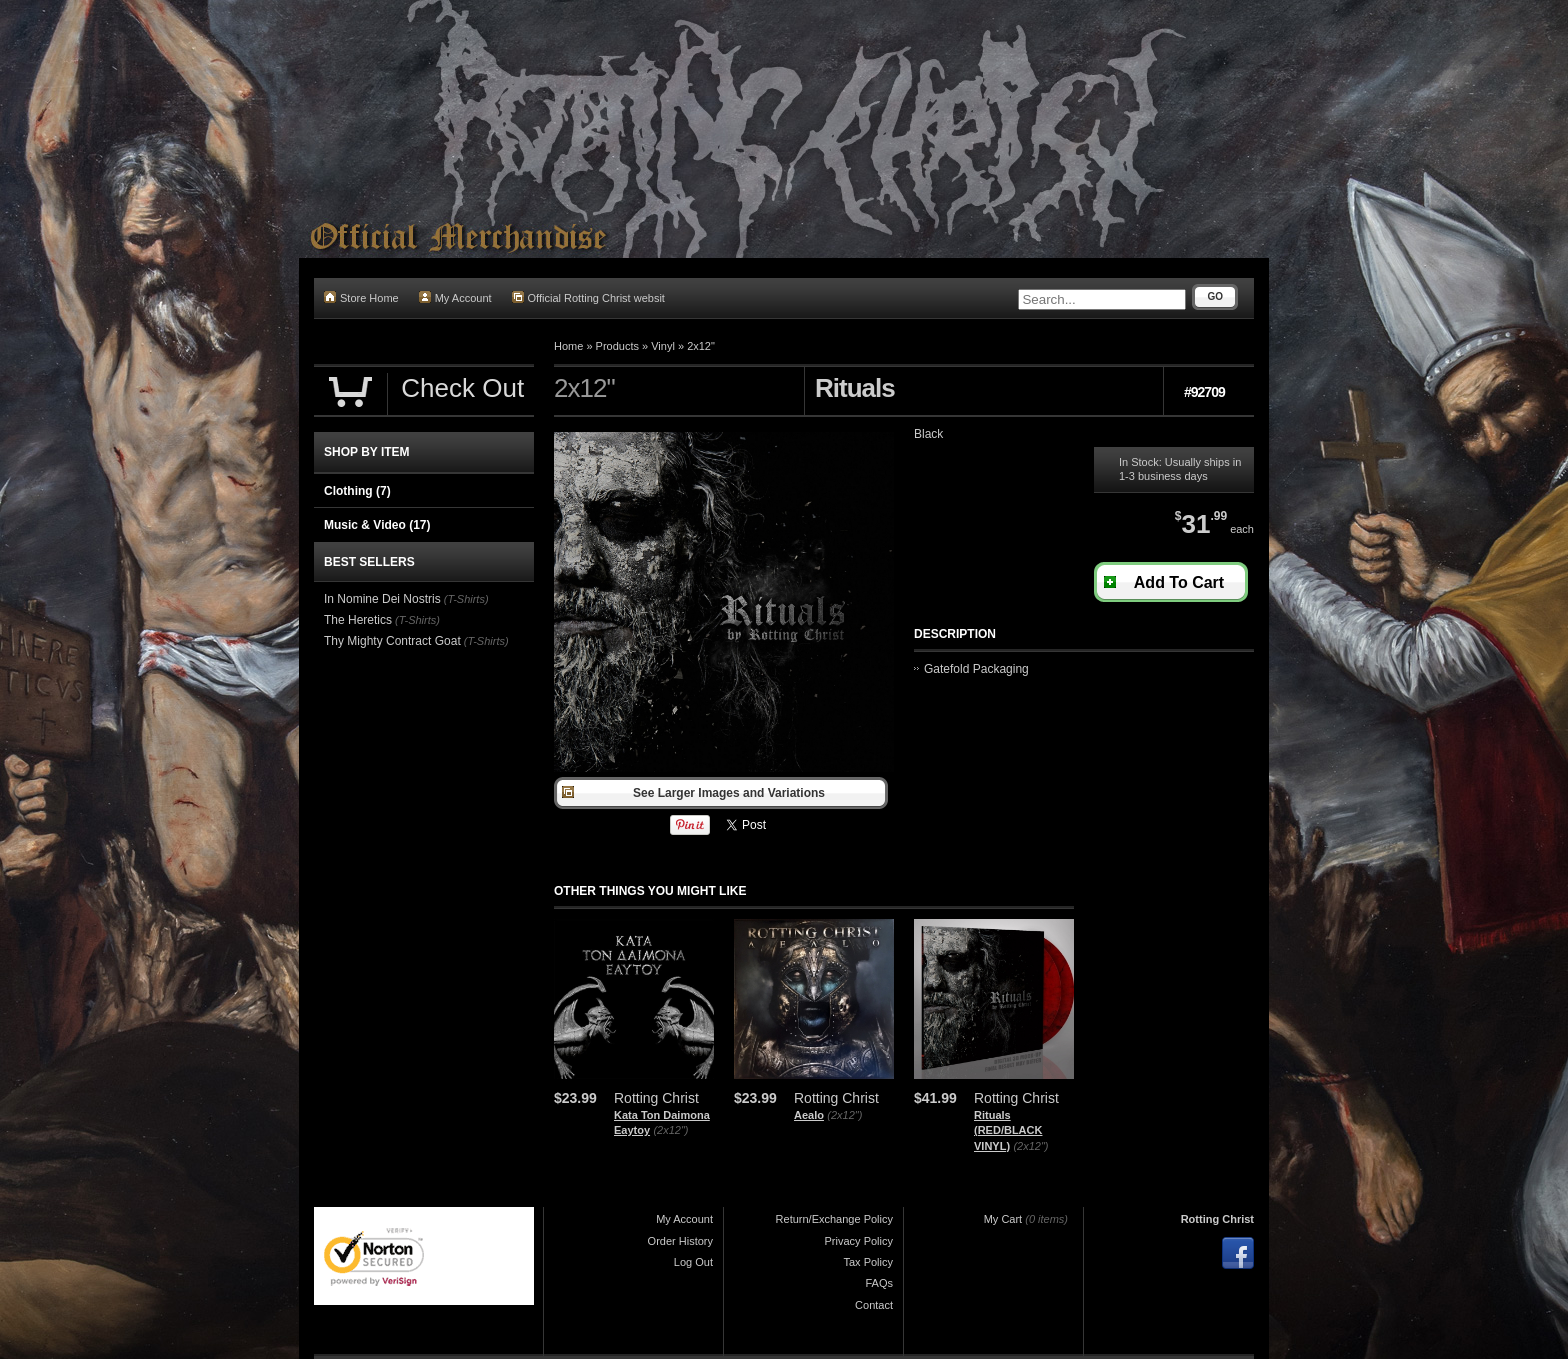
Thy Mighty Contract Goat (392, 641)
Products (617, 346)
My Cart (1003, 1219)
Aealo (809, 1115)
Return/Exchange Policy (834, 1219)
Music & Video (377, 525)
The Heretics (358, 620)
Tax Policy (868, 1262)
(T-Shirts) (466, 599)
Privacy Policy (859, 1241)
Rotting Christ (1217, 1219)
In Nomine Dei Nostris (382, 599)
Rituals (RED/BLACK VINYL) (1008, 1130)
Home (568, 346)
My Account (455, 297)
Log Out (693, 1262)
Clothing (357, 491)
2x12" (701, 346)
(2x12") (670, 1130)
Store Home (361, 297)
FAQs (879, 1283)
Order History (680, 1241)
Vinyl (663, 346)
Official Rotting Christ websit (588, 297)
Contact (874, 1305)
